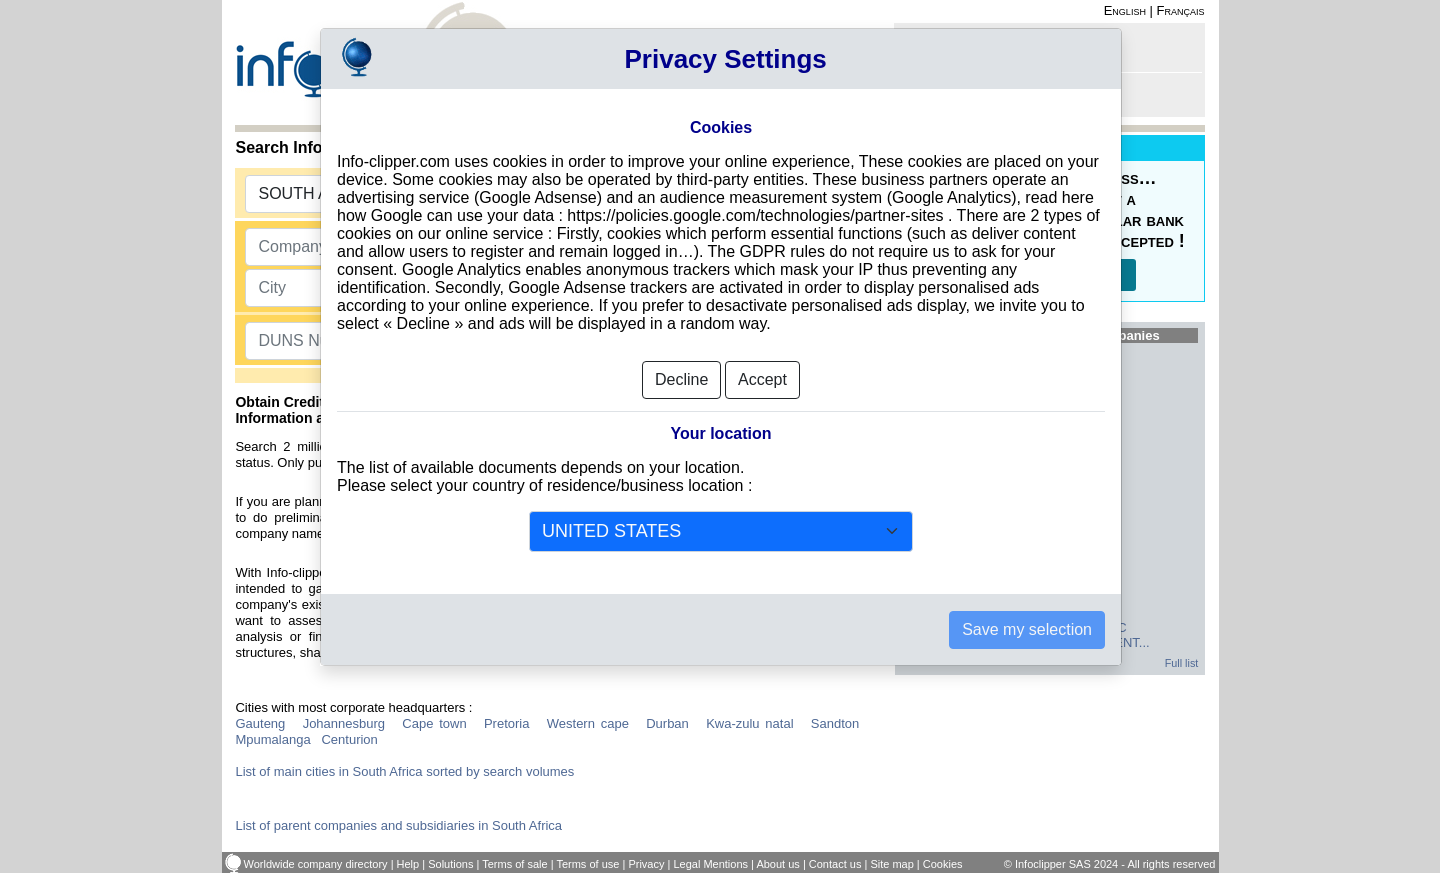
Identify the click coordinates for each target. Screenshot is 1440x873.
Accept (762, 373)
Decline (681, 373)
